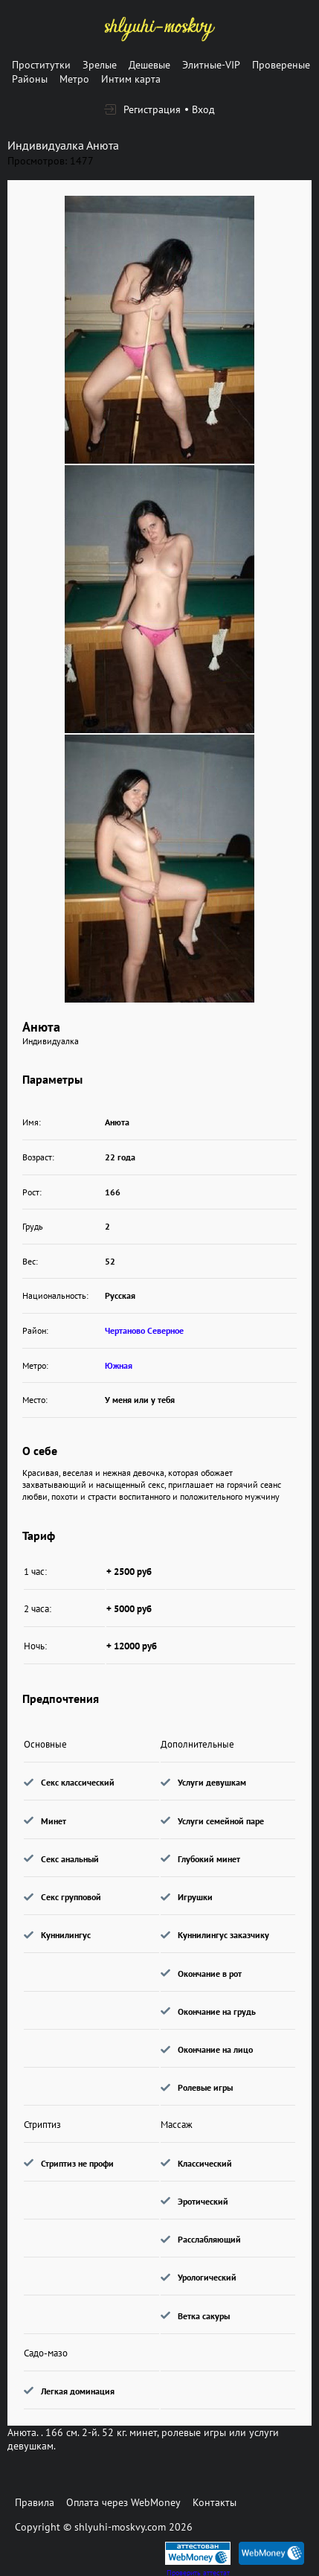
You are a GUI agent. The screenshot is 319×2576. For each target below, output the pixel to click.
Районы (30, 79)
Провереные (281, 64)
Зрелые (100, 64)
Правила (34, 2502)
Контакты (214, 2502)
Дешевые (149, 64)
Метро (74, 79)
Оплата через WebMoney (123, 2502)
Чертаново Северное (144, 1330)
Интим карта (131, 79)
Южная (118, 1365)
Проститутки (41, 64)
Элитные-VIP (211, 64)
